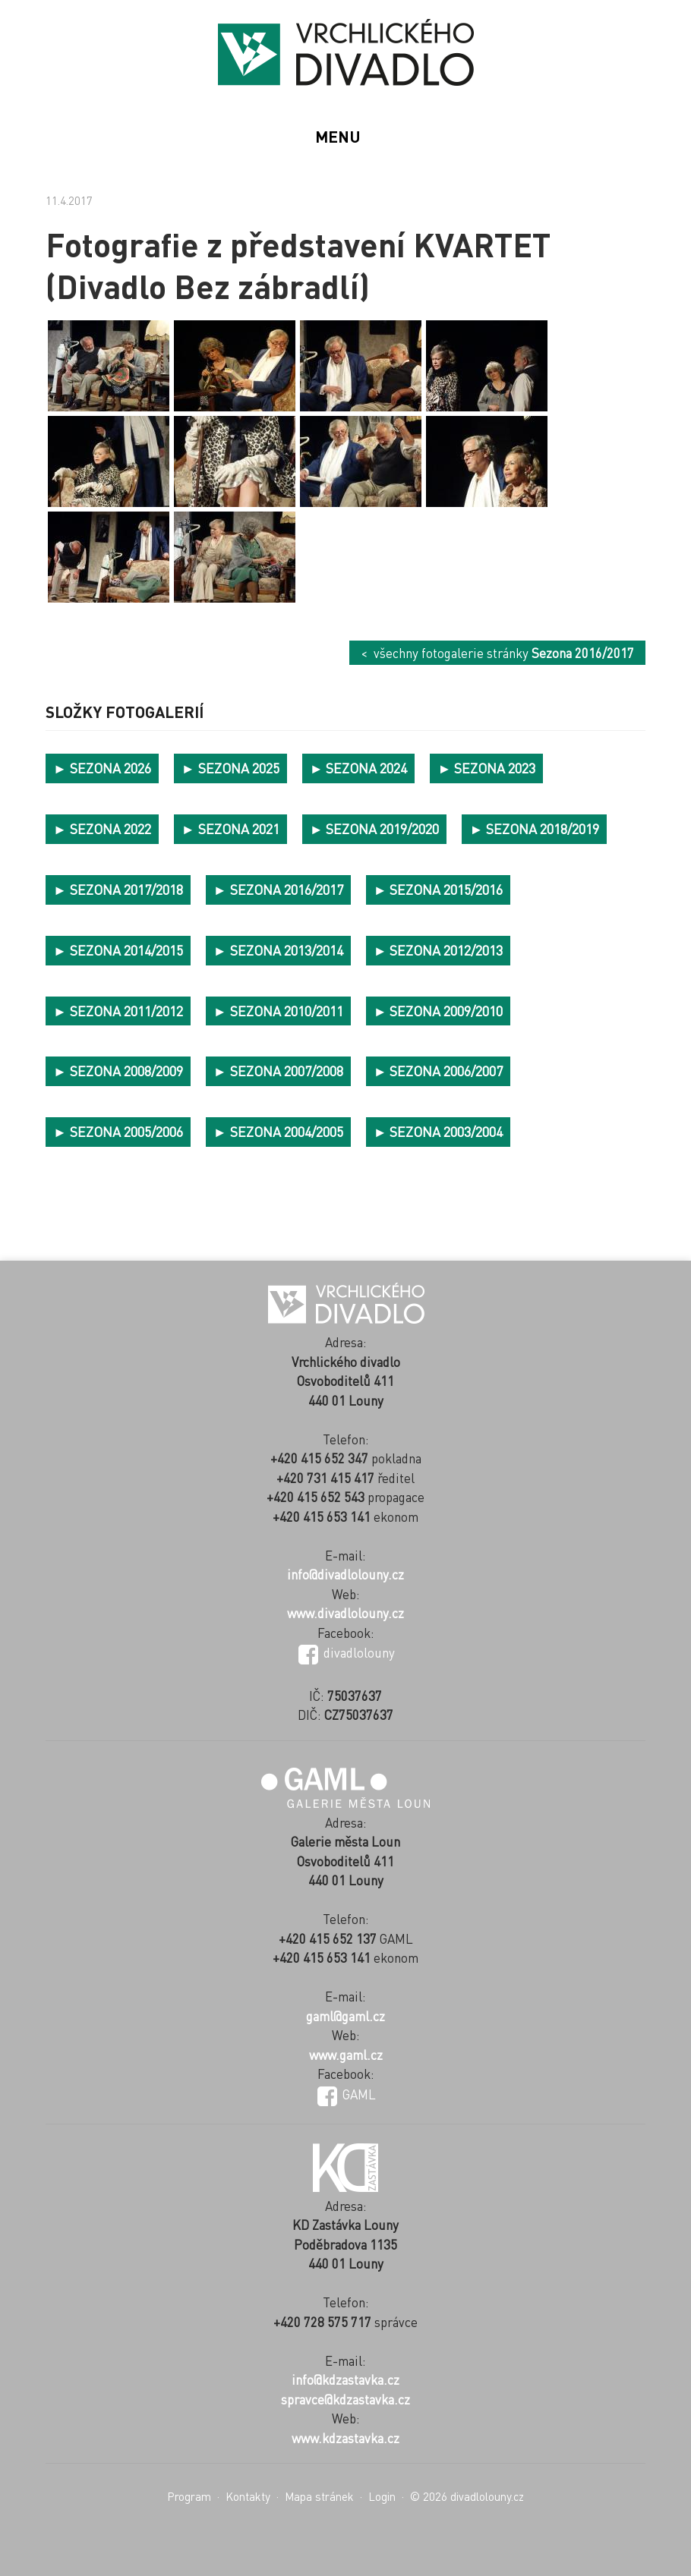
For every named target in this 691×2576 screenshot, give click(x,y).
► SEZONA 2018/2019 (534, 828)
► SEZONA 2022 (102, 828)
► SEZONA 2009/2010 (438, 1010)
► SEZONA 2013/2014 (278, 950)
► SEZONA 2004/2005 (278, 1131)
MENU (338, 136)
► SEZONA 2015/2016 (438, 889)
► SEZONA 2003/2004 (438, 1131)
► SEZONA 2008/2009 (118, 1070)
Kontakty (248, 2496)
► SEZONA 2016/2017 (278, 889)
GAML (346, 2094)
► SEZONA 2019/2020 (375, 828)
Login (382, 2496)
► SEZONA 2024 (359, 767)
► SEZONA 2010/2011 (278, 1010)
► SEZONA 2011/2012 (118, 1010)
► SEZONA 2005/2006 (118, 1131)
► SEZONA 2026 (102, 767)
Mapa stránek (319, 2496)
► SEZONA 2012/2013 (438, 950)
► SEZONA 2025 (230, 767)
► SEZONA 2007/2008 (278, 1070)
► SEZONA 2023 (486, 767)
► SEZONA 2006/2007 (438, 1070)
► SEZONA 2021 (230, 828)
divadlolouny (346, 1652)
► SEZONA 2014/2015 (118, 950)
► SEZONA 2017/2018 (118, 889)
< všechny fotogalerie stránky (497, 652)
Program (189, 2496)
